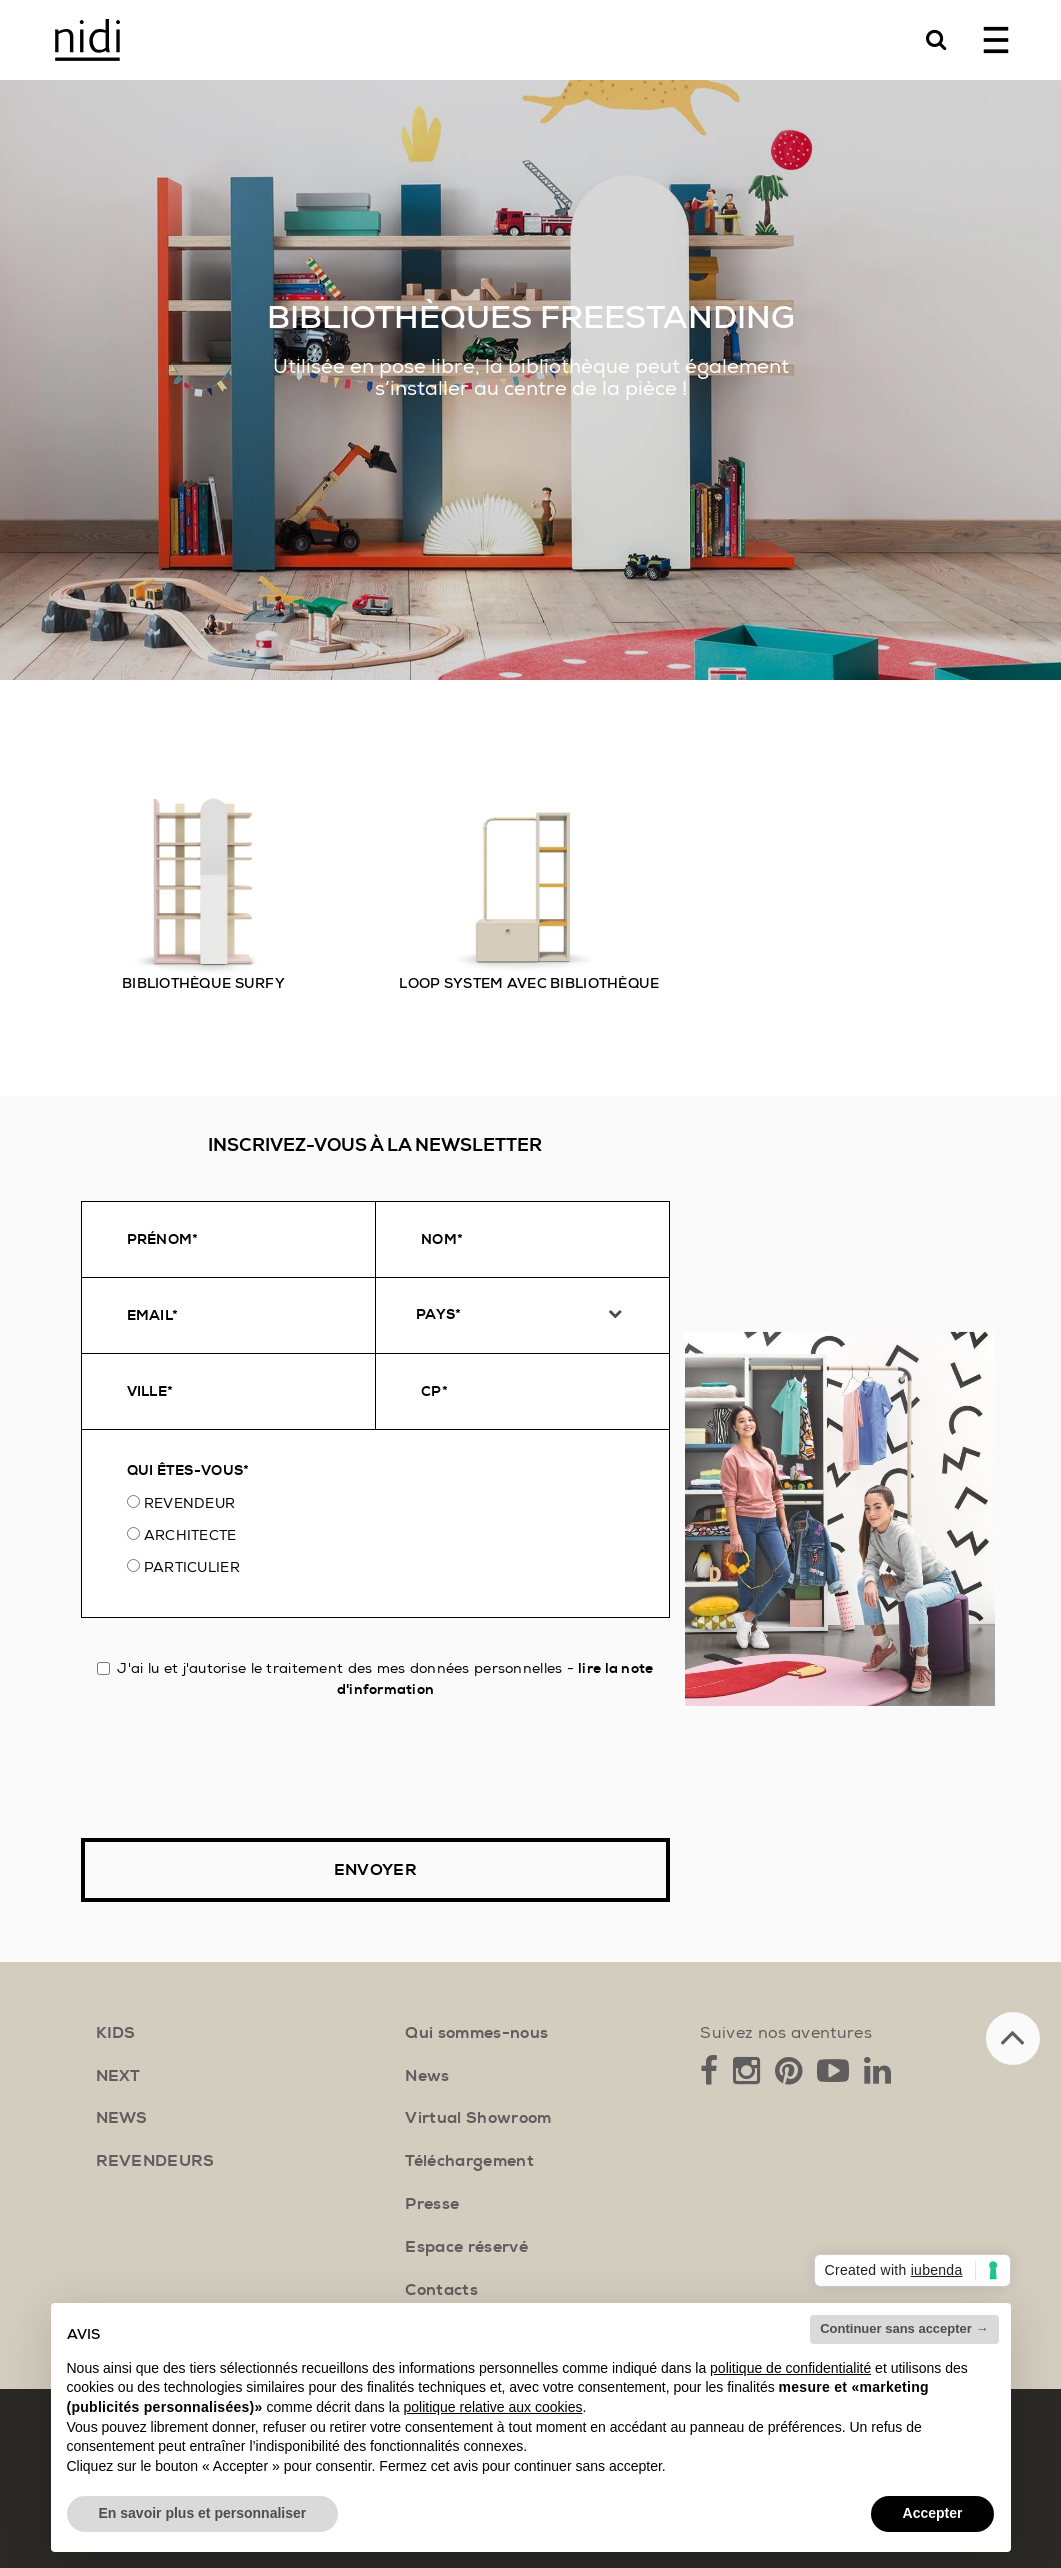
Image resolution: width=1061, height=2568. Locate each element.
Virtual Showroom (478, 2118)
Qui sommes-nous (476, 2033)
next (118, 2076)
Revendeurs (155, 2161)
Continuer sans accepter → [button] (904, 2328)
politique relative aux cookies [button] (492, 2407)
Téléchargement (469, 2161)
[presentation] (233, 1769)
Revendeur (190, 1503)
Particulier (192, 1567)
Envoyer (375, 1870)
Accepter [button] (933, 2513)
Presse (432, 2204)
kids (116, 2033)
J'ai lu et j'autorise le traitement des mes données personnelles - (375, 1678)
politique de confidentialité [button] (790, 2368)
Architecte (190, 1535)
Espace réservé (466, 2247)
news (122, 2118)
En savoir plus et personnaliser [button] (203, 2513)
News (427, 2076)
